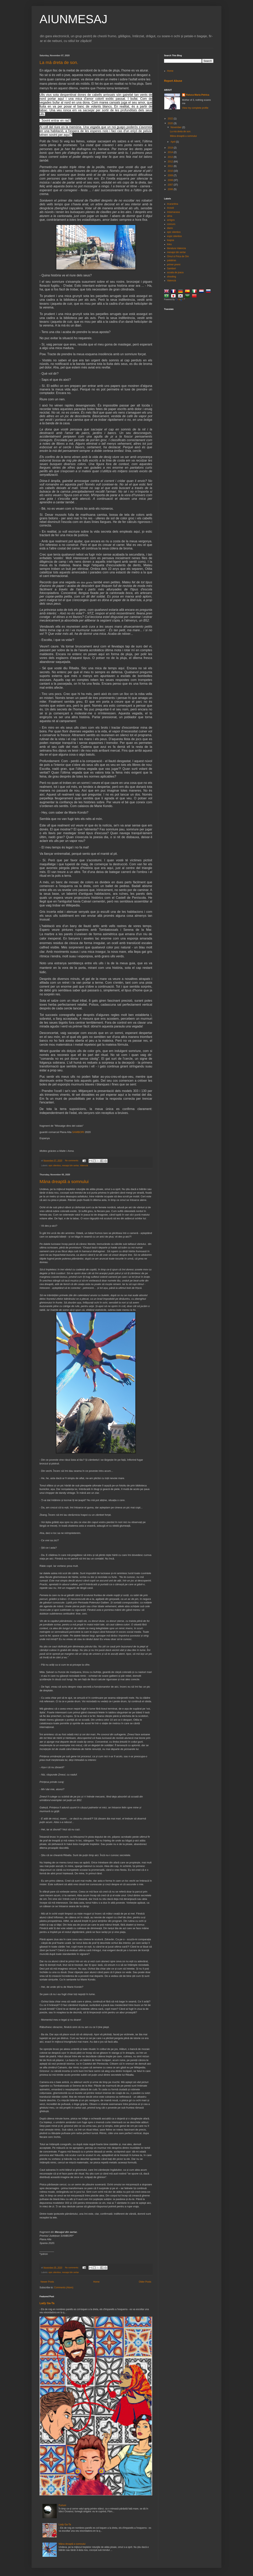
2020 (171, 123)
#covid (170, 208)
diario (170, 228)
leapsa (170, 240)
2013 (171, 157)
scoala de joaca (175, 272)
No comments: (72, 1160)
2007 (171, 184)
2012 (171, 161)
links (169, 244)
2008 (171, 180)
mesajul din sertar (70, 1165)
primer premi (173, 264)
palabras (171, 260)
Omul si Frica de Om (178, 256)
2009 (171, 175)
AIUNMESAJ (73, 19)
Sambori (171, 268)
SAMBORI (78, 1132)
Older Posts (145, 2281)
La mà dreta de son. (59, 62)
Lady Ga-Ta (47, 2303)
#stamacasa (173, 212)
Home (96, 2281)
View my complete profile (195, 108)
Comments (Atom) (63, 2287)
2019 (171, 147)
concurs (171, 224)
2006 (171, 189)
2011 (171, 166)
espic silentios (174, 236)
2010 (171, 170)
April (173, 141)
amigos (171, 220)
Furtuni (62, 2505)
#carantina (172, 204)
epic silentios (55, 1165)
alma (169, 216)
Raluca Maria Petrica (197, 94)
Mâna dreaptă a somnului (64, 1181)
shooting (171, 276)
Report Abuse (173, 80)
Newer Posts (47, 2281)
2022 (171, 118)
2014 (171, 152)
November (176, 127)
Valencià (84, 1165)
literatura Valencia (176, 248)
